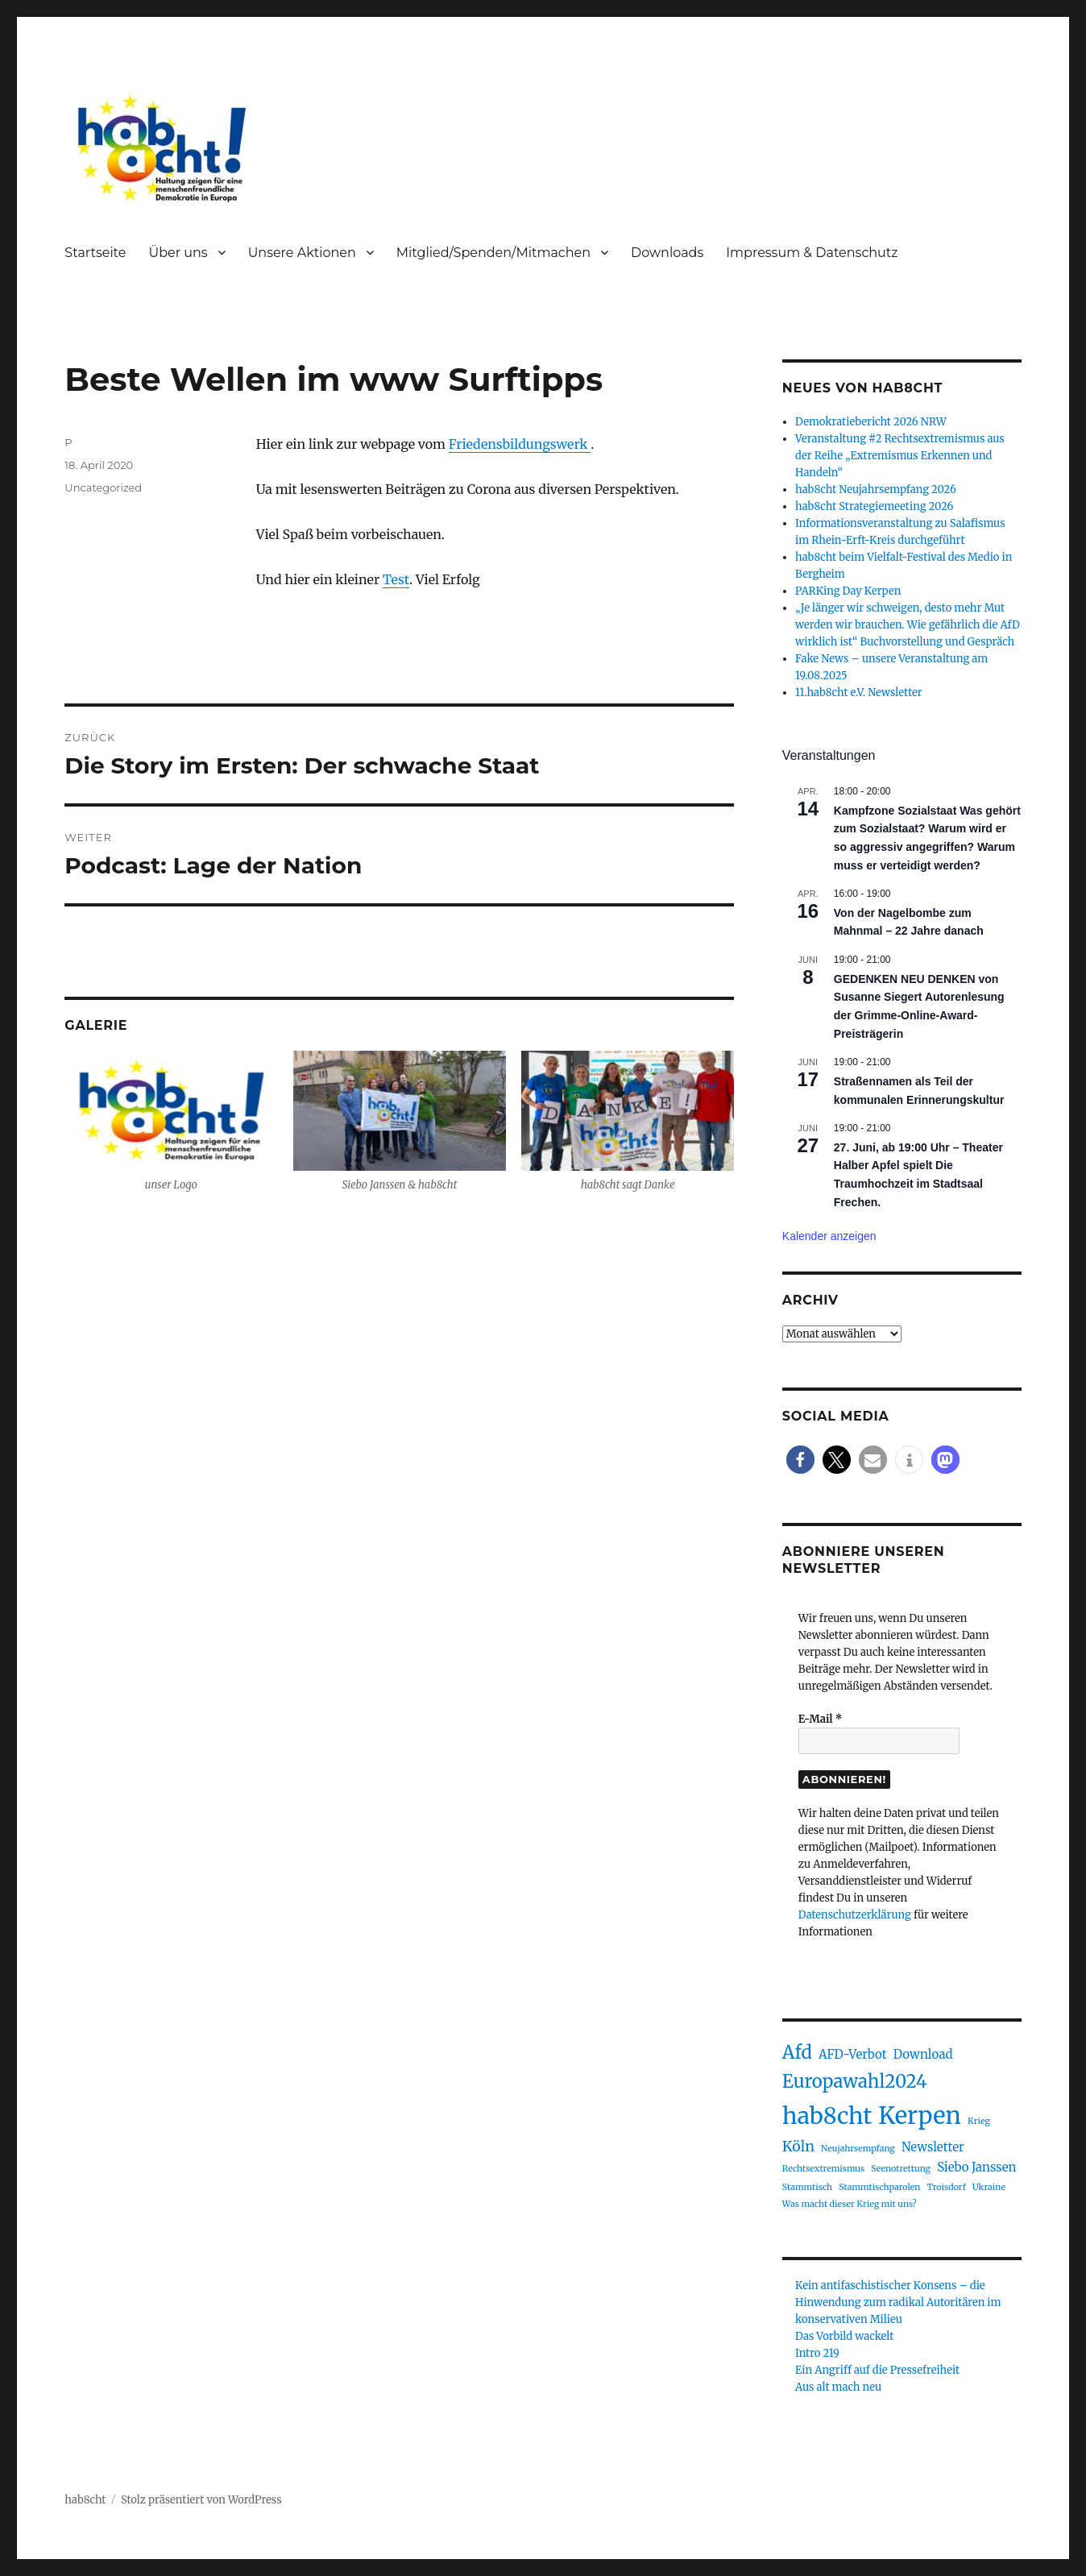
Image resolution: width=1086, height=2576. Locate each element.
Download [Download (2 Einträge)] (923, 2054)
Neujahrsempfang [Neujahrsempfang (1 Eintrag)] (858, 2148)
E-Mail (820, 1719)
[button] (800, 1460)
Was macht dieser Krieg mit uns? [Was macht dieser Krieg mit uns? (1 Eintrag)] (849, 2204)
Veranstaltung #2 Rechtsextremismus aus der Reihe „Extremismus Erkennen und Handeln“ (900, 455)
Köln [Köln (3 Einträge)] (798, 2146)
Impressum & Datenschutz (811, 252)
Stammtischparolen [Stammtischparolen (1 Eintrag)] (879, 2187)
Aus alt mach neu (838, 2387)
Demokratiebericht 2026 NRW (871, 422)
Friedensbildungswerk (520, 444)
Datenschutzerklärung (854, 1915)
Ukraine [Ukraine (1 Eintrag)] (988, 2187)
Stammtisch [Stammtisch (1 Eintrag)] (807, 2187)
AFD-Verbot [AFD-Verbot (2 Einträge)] (853, 2054)
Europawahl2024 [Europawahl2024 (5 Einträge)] (854, 2081)
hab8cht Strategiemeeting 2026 (874, 506)
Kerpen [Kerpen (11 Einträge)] (919, 2115)
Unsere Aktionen (302, 252)
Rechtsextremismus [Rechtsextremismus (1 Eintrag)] (823, 2168)
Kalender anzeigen (829, 1236)
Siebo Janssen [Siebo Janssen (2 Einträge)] (976, 2167)
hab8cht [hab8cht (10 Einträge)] (827, 2115)
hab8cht (85, 2500)
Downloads (667, 252)
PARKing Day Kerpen (848, 591)
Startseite (95, 252)
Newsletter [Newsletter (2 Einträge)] (933, 2147)
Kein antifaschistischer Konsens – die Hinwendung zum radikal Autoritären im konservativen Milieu (898, 2302)
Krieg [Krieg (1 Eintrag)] (979, 2121)
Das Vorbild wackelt (844, 2336)
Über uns (177, 252)
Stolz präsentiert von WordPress (201, 2500)
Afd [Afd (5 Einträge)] (797, 2052)
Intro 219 (817, 2353)
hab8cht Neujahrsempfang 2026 (875, 489)
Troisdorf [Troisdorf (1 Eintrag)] (945, 2187)
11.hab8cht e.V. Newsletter (858, 692)
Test (396, 579)
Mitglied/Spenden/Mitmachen (493, 252)
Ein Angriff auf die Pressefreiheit (877, 2370)
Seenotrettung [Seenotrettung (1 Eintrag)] (901, 2168)
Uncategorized (103, 487)
